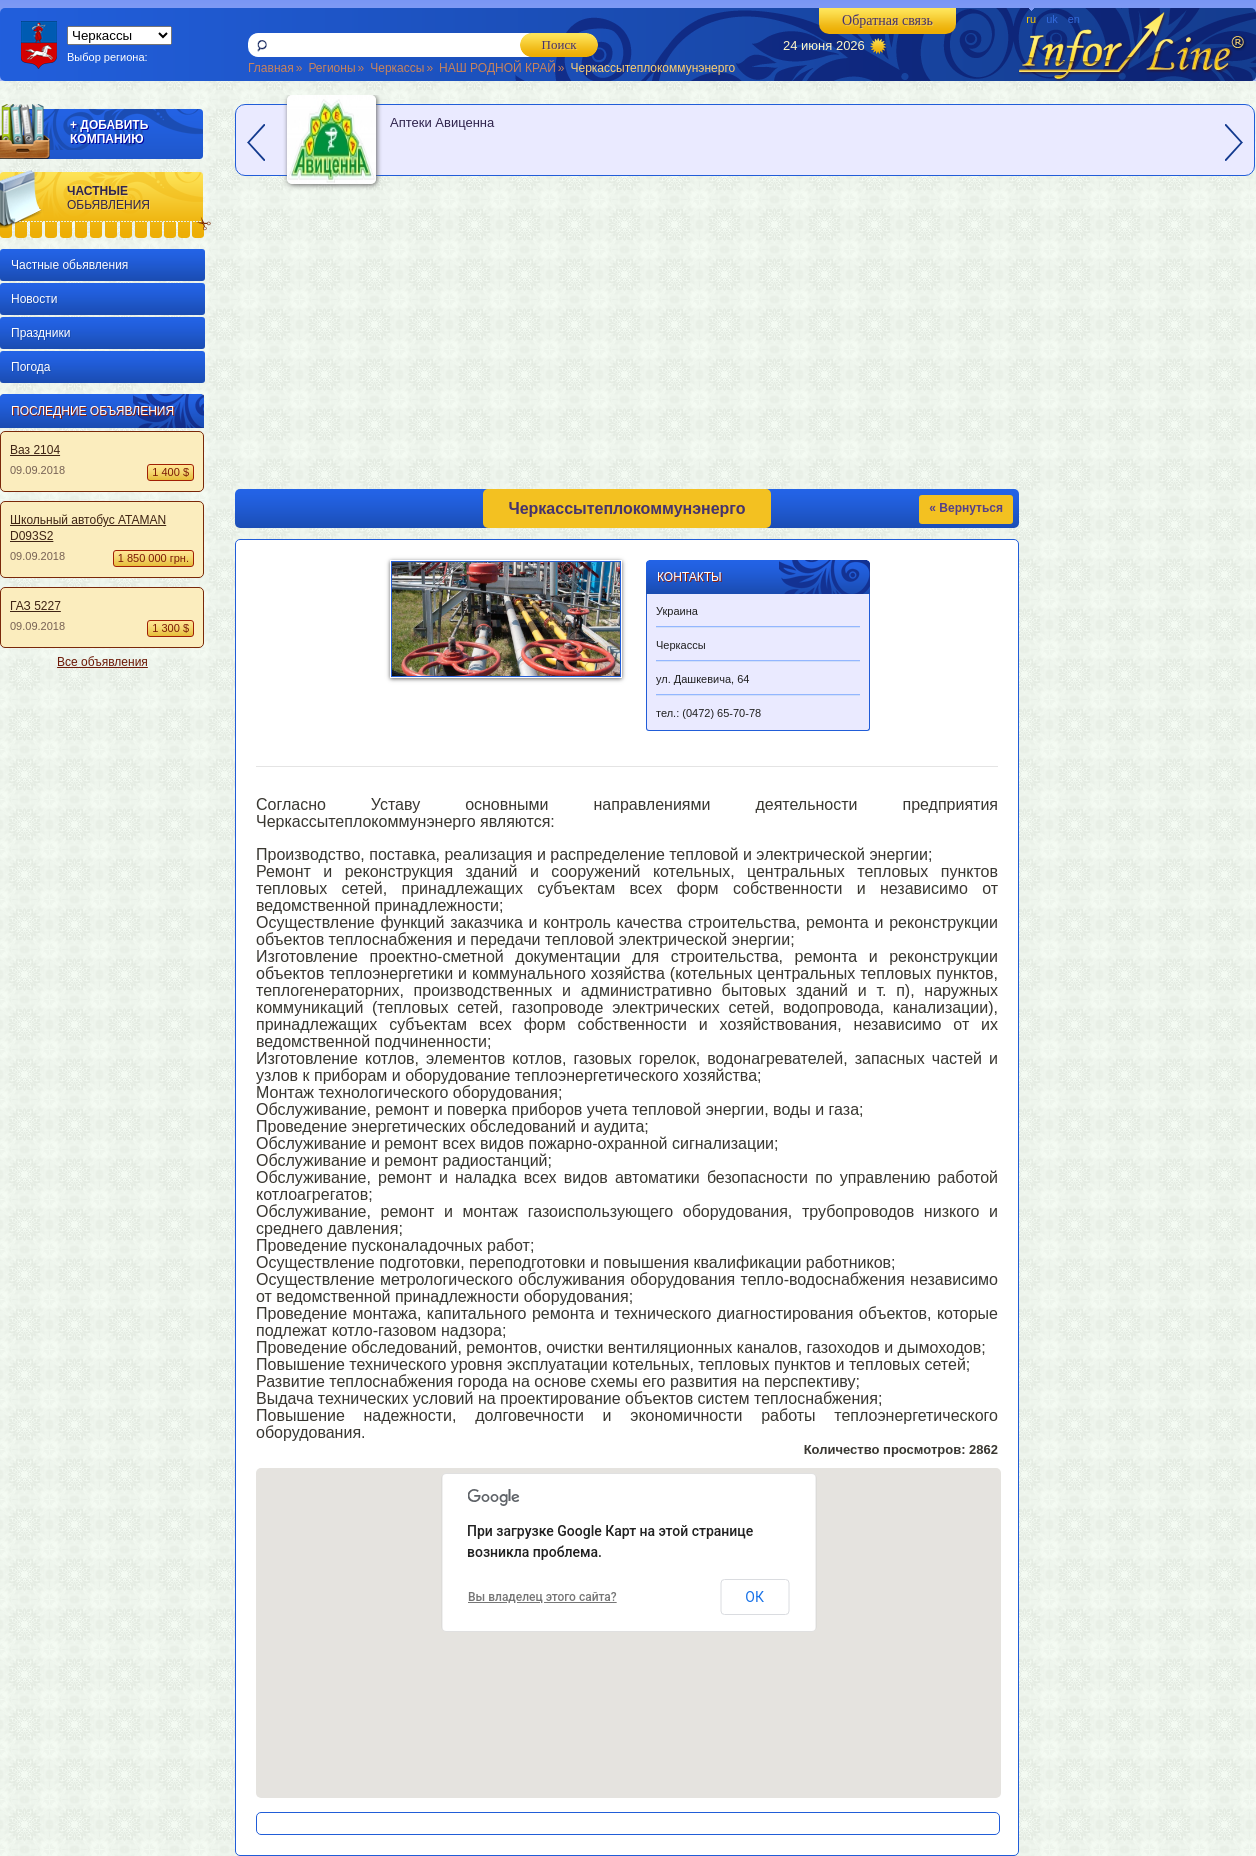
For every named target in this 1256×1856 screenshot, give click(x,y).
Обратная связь (887, 20)
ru (1031, 19)
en (1074, 19)
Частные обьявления (69, 265)
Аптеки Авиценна (442, 122)
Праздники (40, 333)
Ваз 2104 (35, 450)
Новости (34, 299)
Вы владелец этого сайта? (542, 1597)
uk (1052, 19)
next (1234, 142)
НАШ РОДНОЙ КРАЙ (497, 68)
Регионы (331, 68)
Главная (271, 68)
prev (256, 142)
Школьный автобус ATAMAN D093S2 (88, 528)
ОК (754, 1597)
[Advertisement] (98, 980)
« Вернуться (966, 508)
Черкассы (397, 68)
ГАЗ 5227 (35, 606)
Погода (31, 367)
